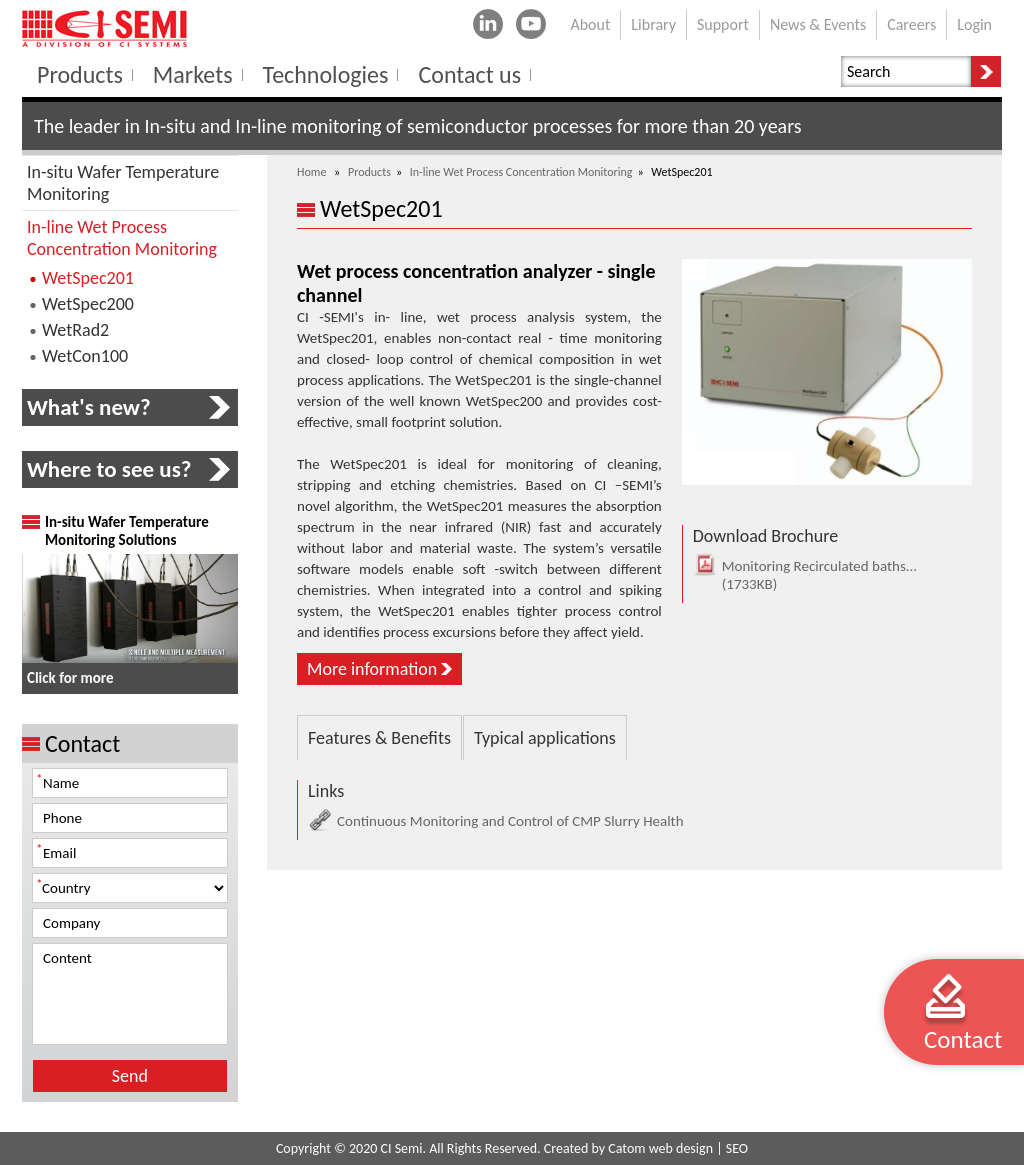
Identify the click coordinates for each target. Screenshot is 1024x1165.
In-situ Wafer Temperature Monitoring (123, 183)
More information (372, 669)
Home (311, 172)
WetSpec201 (88, 278)
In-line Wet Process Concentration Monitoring (521, 172)
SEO (737, 1148)
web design (681, 1148)
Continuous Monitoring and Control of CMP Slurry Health (496, 821)
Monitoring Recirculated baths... (807, 575)
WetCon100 (85, 356)
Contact (963, 1039)
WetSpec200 (88, 304)
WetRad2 (75, 330)
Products (369, 172)
